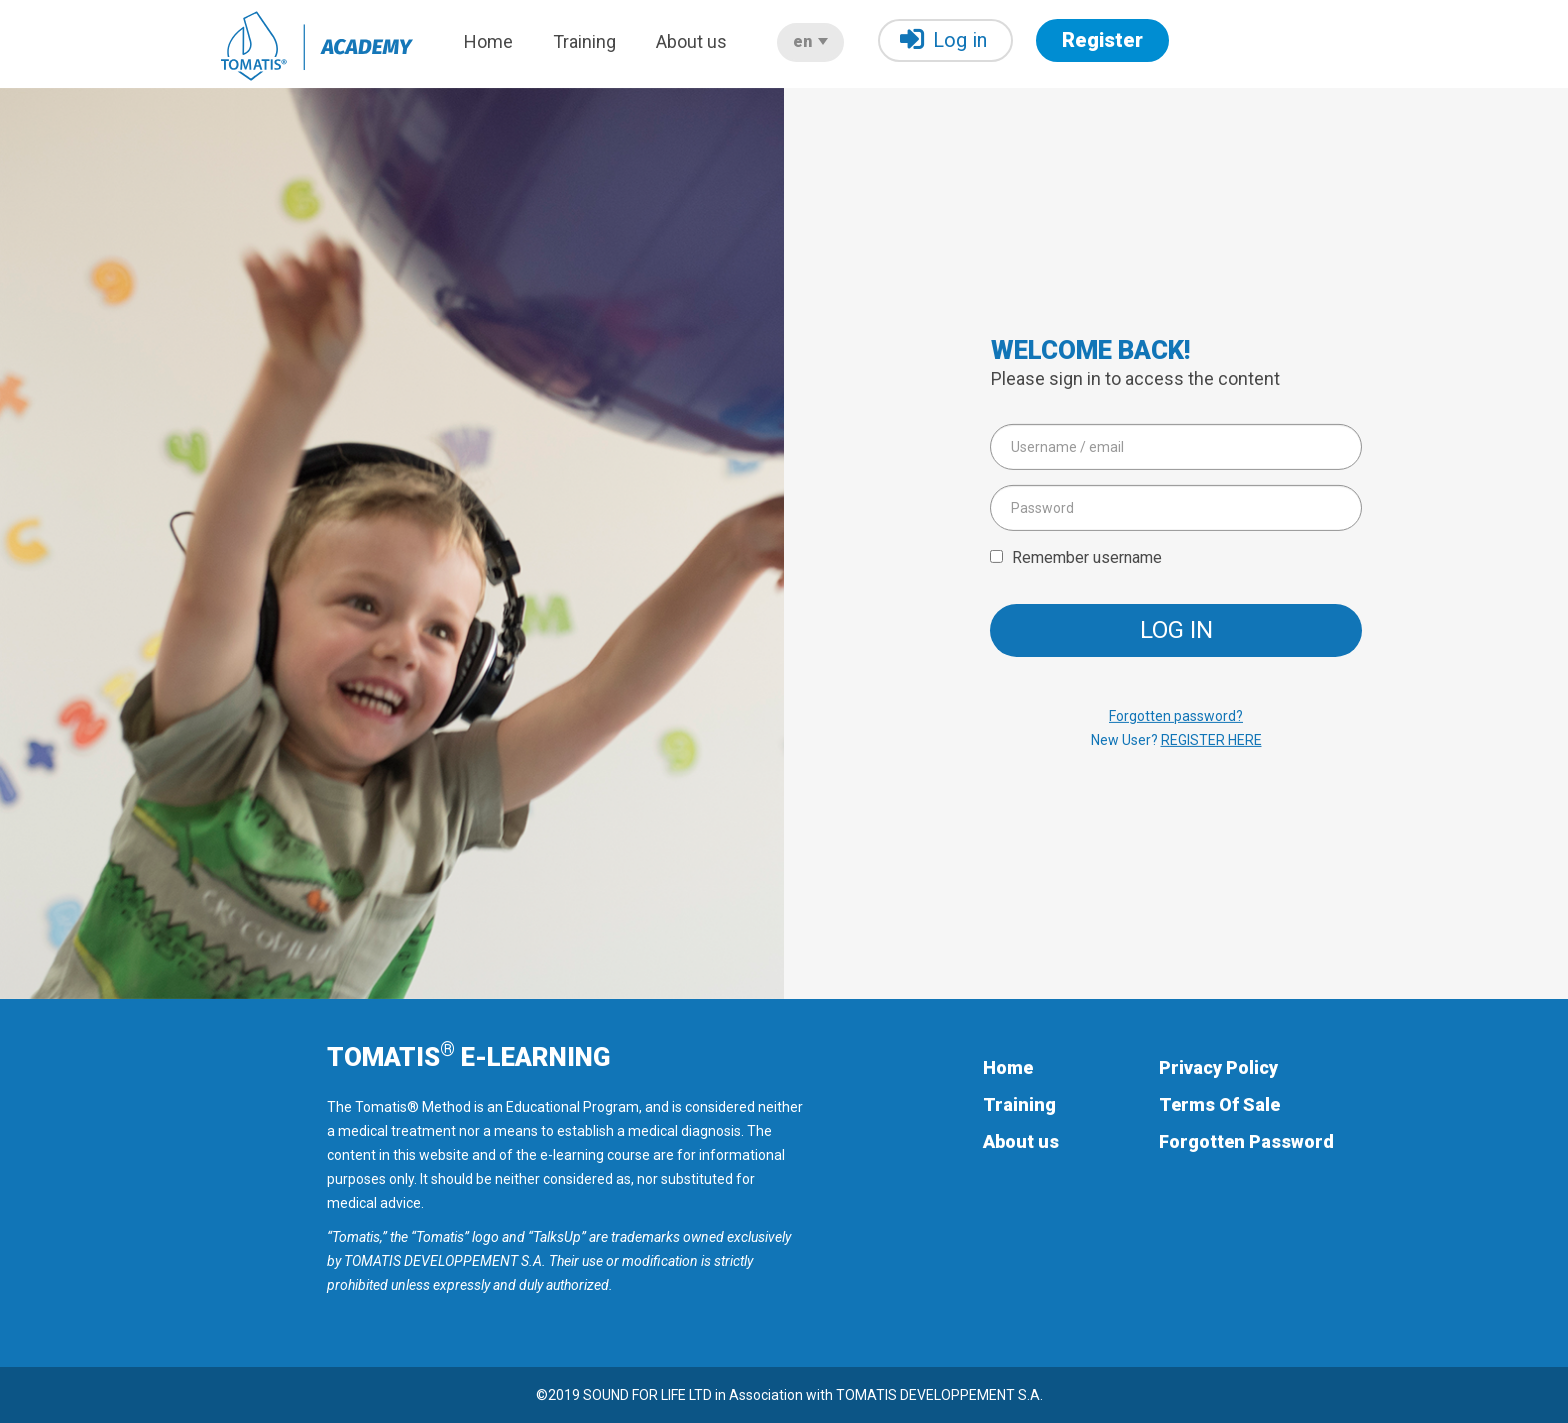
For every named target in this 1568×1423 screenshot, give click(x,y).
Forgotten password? (1176, 716)
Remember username (1087, 556)
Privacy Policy (1218, 1067)
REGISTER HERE (1211, 740)
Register (1102, 40)
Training (584, 41)
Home (488, 41)
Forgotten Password (1246, 1141)
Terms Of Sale (1219, 1104)
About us (691, 41)
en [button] (810, 41)
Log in (943, 39)
